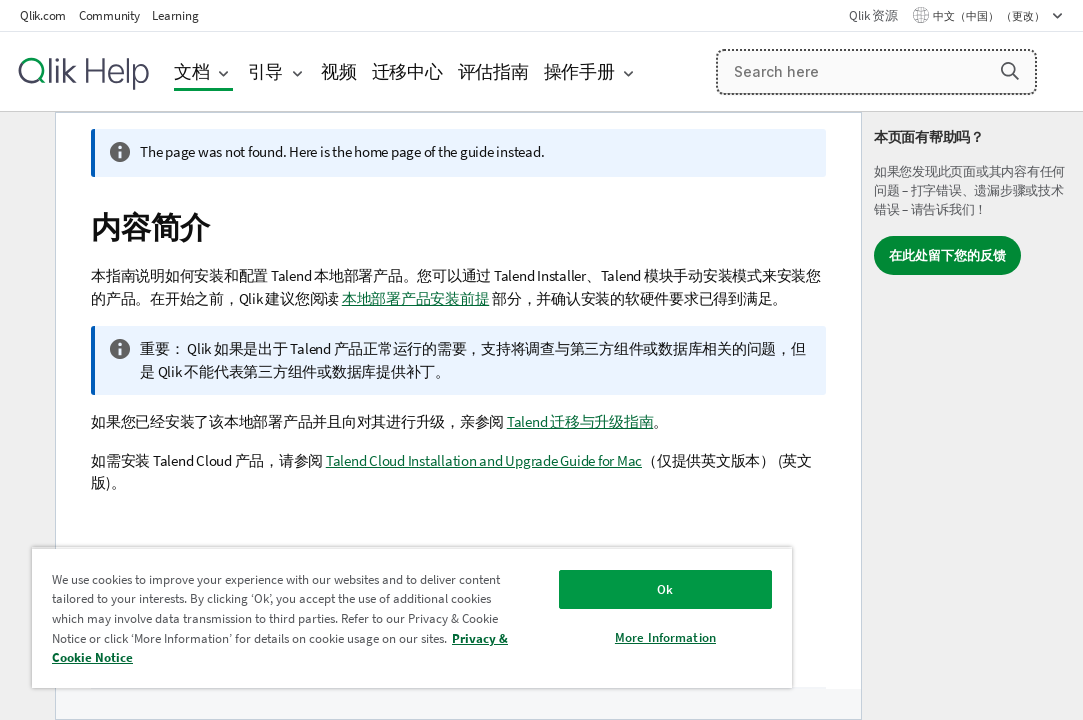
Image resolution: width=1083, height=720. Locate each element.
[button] (1010, 71)
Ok (554, 574)
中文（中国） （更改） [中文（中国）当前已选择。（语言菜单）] (990, 16)
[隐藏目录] (25, 143)
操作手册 (579, 71)
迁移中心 (407, 71)
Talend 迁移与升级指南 (580, 421)
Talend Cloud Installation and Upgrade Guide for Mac (484, 460)
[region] (346, 610)
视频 (339, 71)
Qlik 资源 (873, 15)
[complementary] (972, 416)
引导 (266, 71)
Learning (175, 15)
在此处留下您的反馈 (947, 255)
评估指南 (493, 71)
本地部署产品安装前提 (416, 298)
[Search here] (876, 72)
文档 (192, 71)
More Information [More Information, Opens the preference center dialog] (553, 622)
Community (109, 15)
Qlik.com (43, 15)
